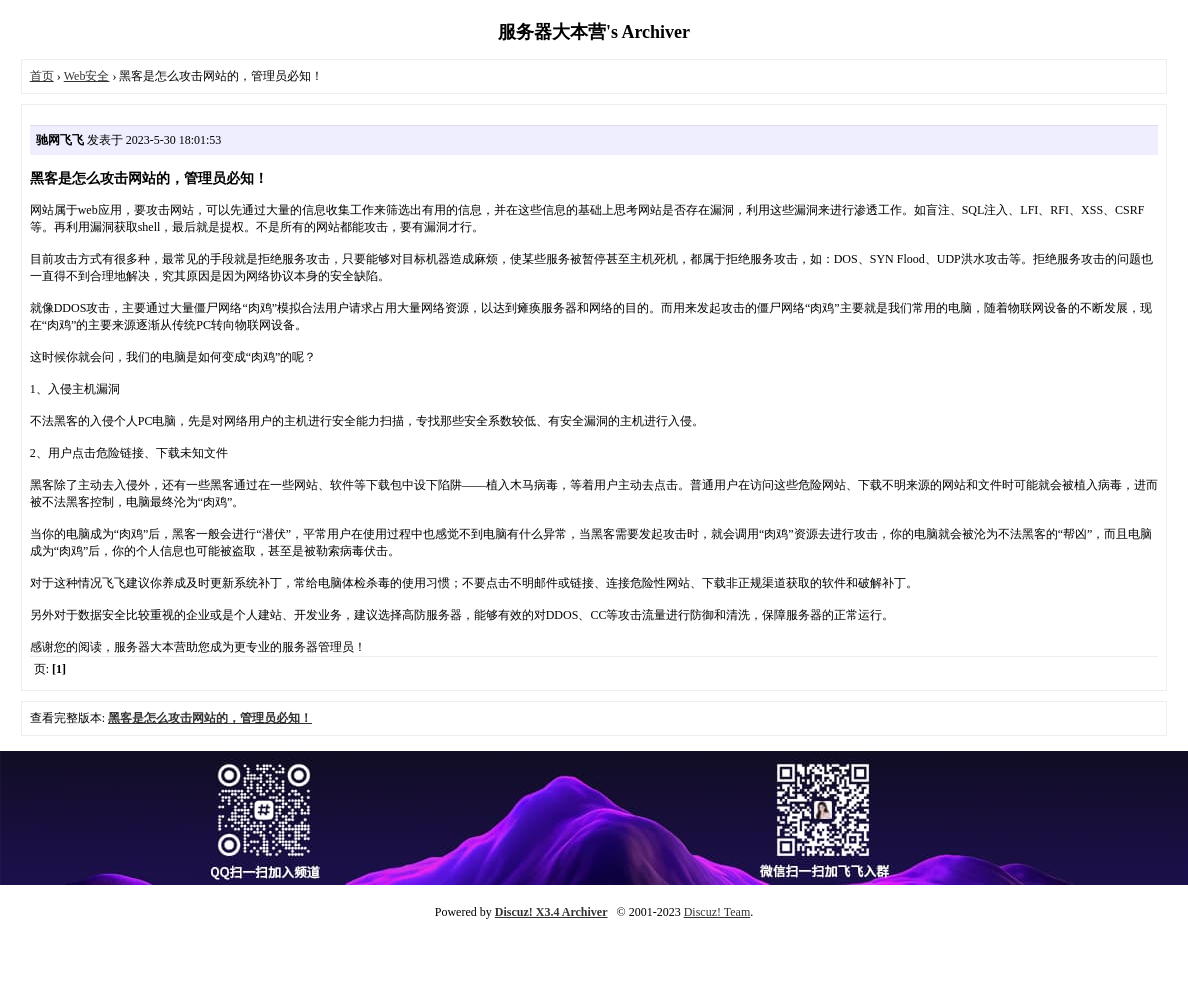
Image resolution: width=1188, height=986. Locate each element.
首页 (42, 76)
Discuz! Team (717, 912)
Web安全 (87, 76)
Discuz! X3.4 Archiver (551, 912)
